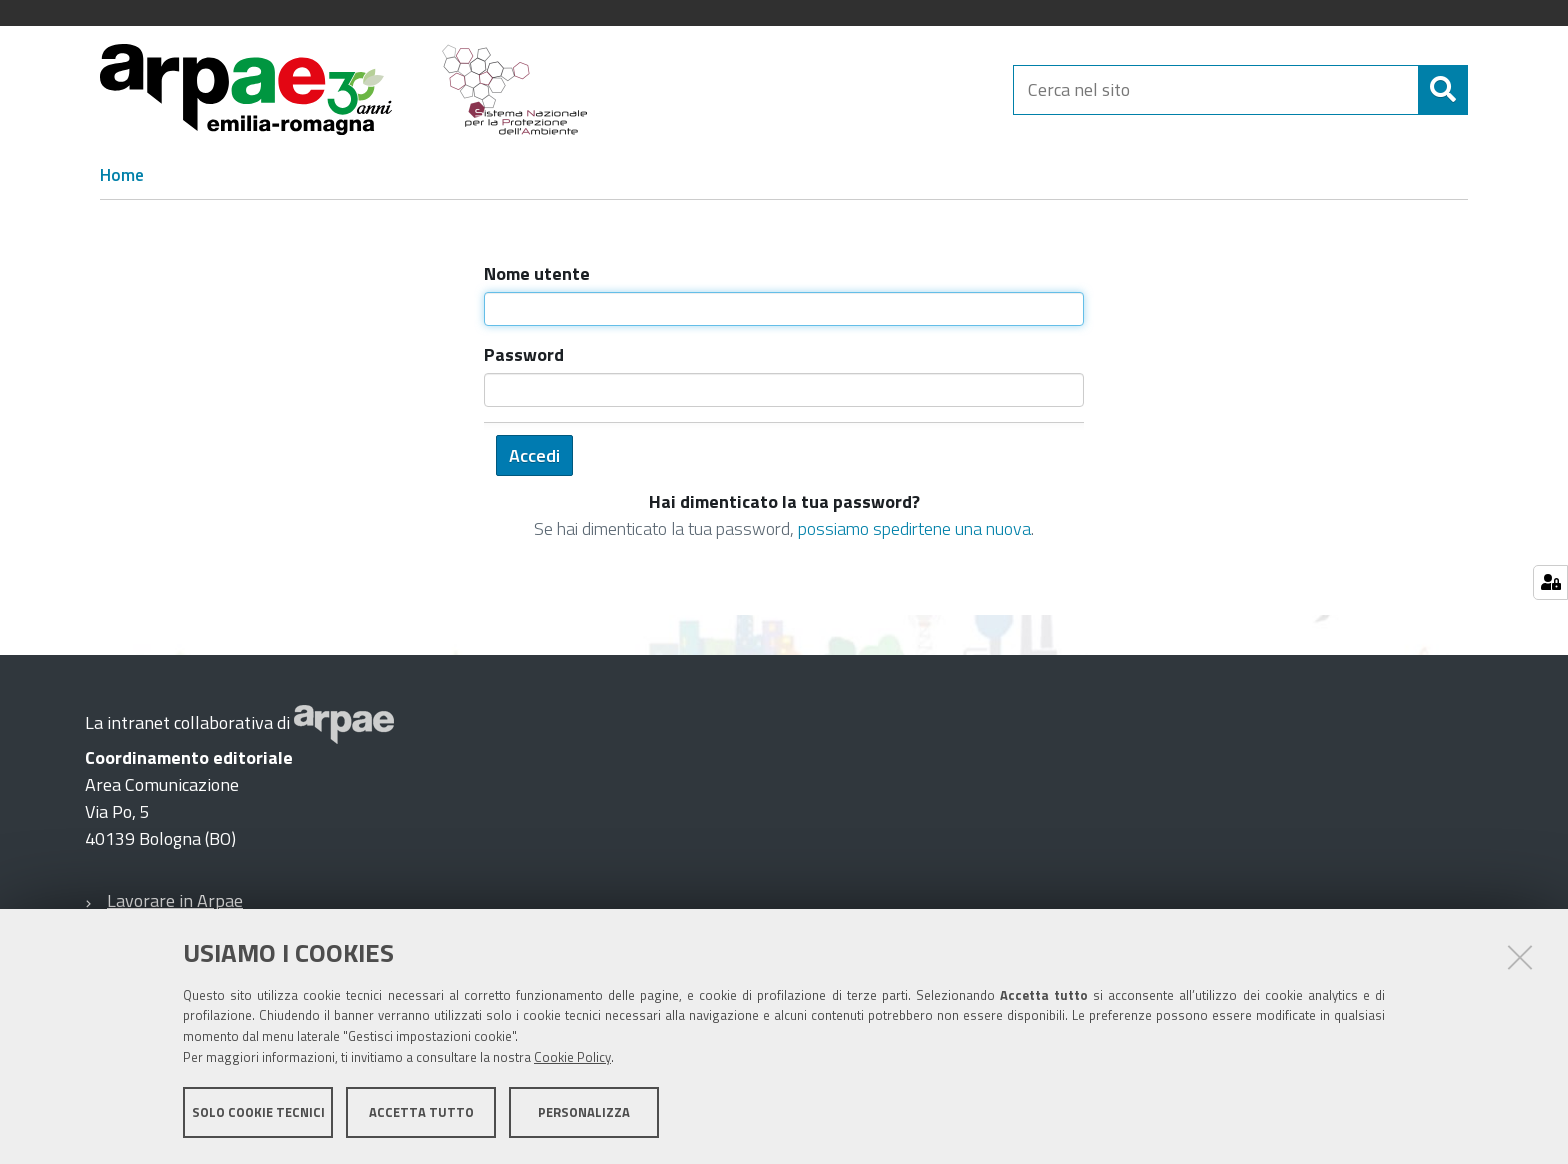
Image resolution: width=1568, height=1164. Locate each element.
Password (524, 354)
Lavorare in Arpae (175, 900)
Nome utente (537, 273)
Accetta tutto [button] (421, 1112)
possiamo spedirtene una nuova (914, 528)
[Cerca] (1443, 90)
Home (122, 175)
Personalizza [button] (584, 1112)
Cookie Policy (572, 1057)
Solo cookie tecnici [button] (258, 1112)
